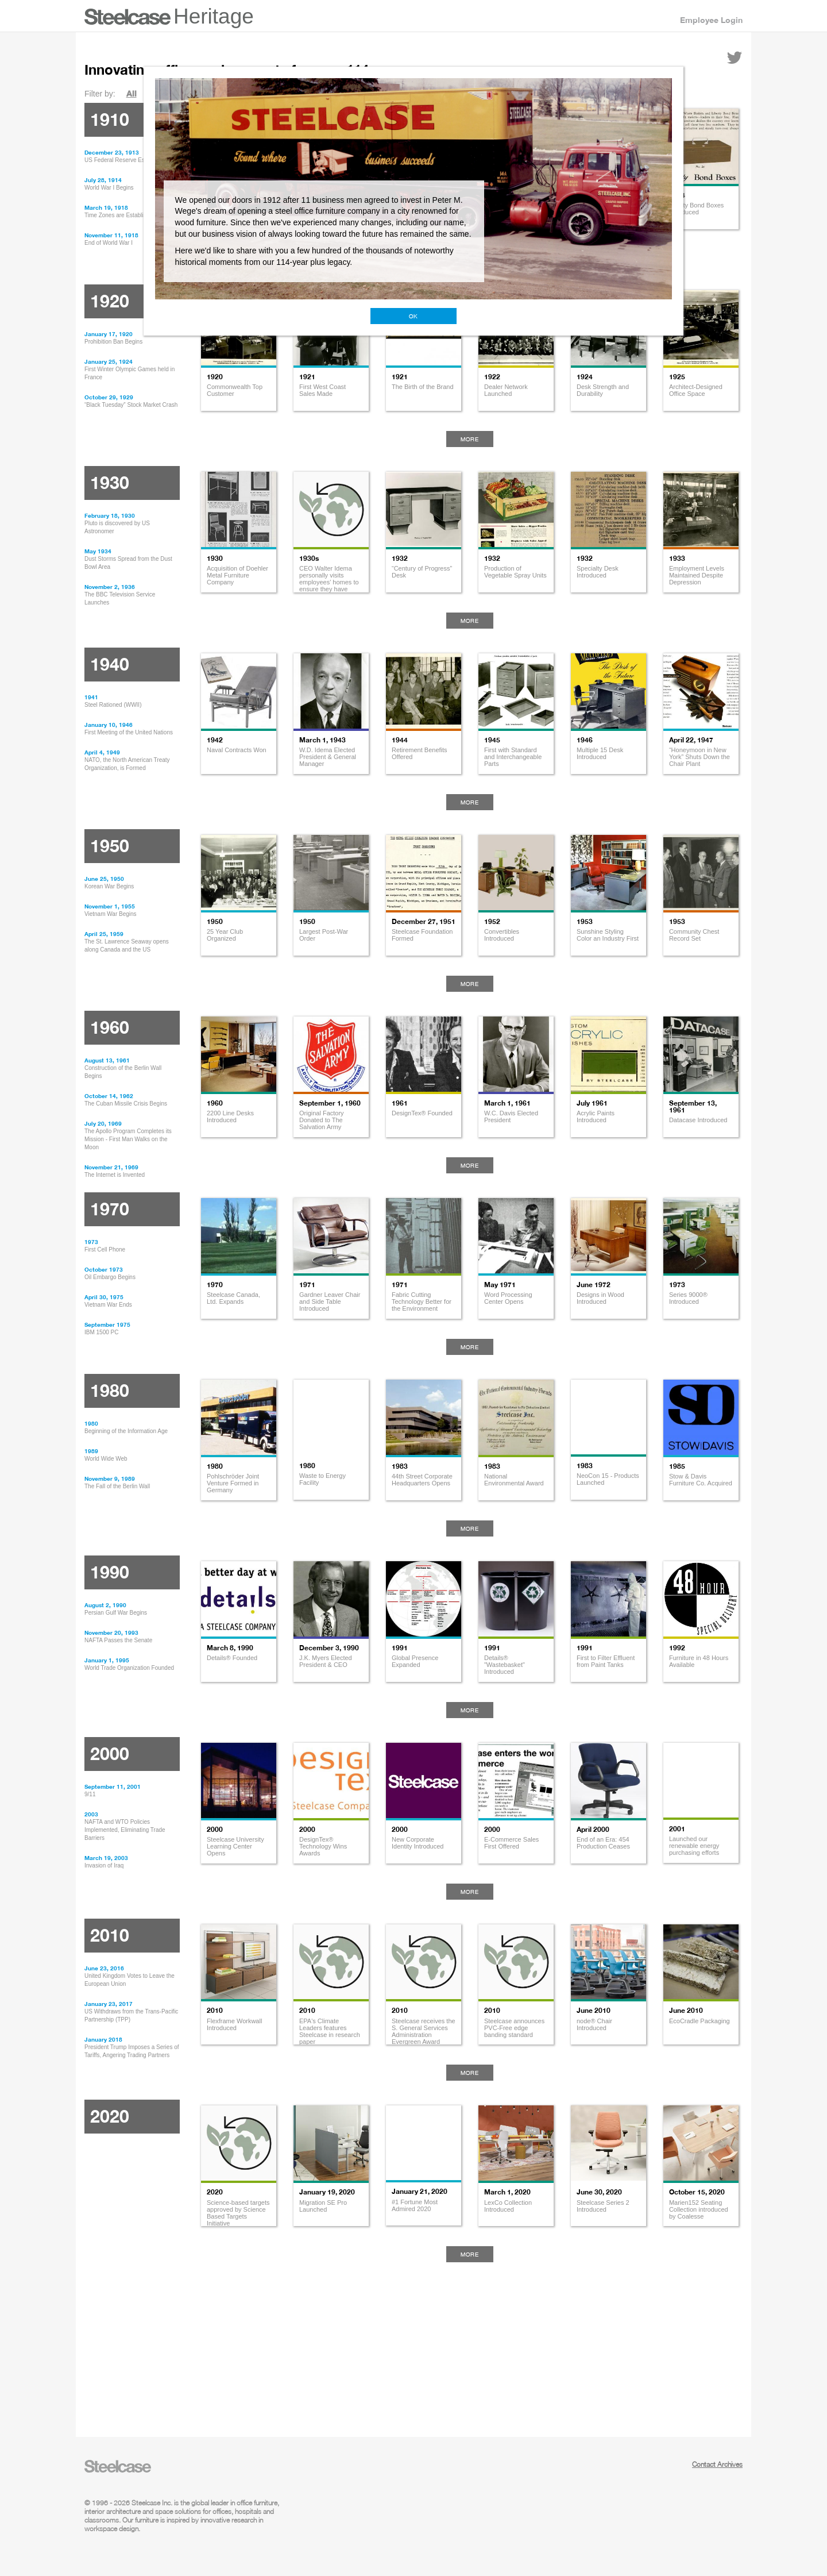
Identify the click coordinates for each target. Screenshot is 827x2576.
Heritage (213, 16)
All (131, 93)
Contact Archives (717, 2464)
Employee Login (711, 20)
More (470, 439)
